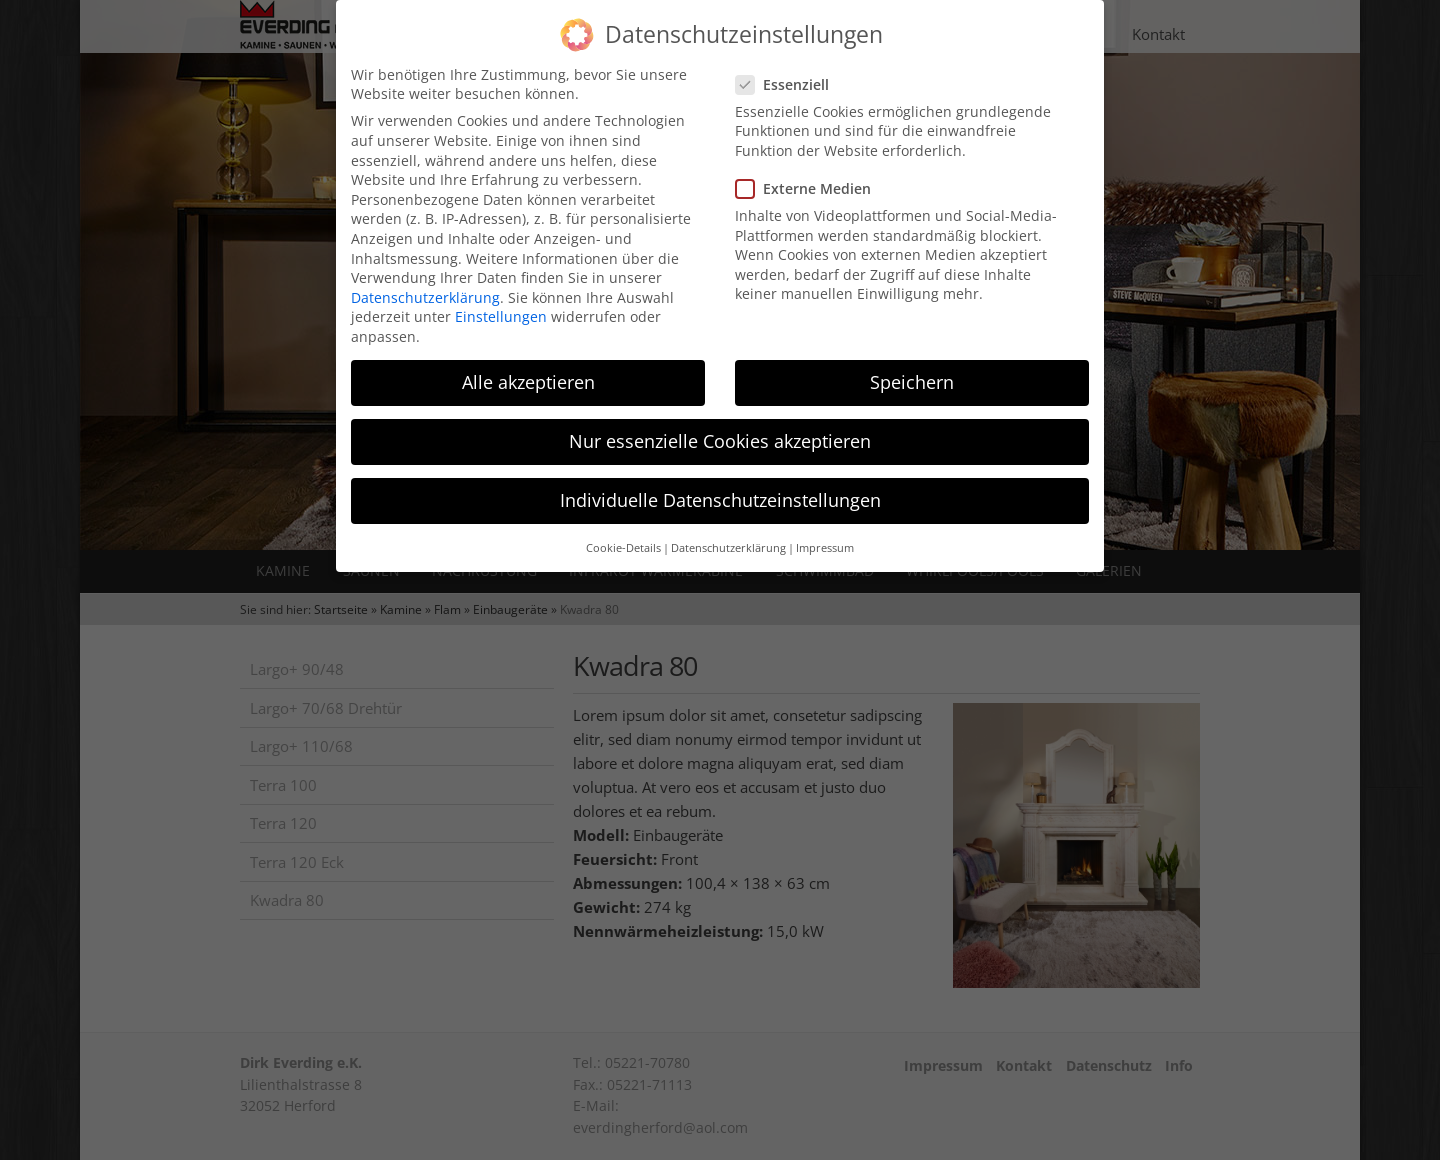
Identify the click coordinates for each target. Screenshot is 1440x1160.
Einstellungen (501, 302)
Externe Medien (809, 174)
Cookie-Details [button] (623, 534)
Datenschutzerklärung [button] (728, 534)
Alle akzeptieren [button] (528, 368)
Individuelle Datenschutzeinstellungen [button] (720, 486)
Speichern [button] (912, 368)
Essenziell (788, 70)
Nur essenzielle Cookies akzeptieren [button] (720, 427)
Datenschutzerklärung (425, 283)
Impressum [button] (825, 534)
